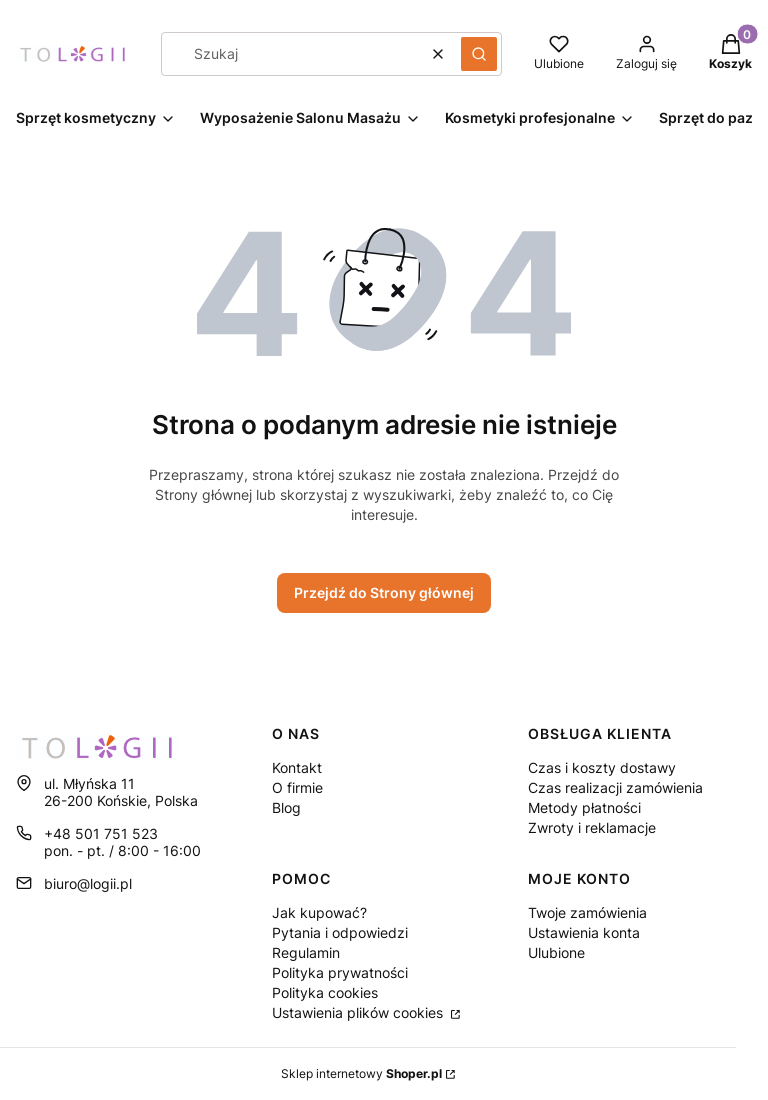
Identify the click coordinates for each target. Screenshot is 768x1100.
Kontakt (297, 767)
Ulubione (556, 952)
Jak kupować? (319, 912)
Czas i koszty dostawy (602, 767)
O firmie (297, 787)
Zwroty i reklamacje (592, 827)
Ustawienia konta (584, 932)
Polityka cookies (325, 992)
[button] (479, 54)
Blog (286, 807)
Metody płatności (584, 807)
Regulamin (306, 952)
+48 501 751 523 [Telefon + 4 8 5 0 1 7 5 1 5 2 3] (101, 833)
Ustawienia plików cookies (359, 1012)
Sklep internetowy (361, 1073)
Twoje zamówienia (587, 912)
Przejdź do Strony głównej (384, 592)
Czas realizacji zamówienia (615, 787)
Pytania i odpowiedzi (340, 932)
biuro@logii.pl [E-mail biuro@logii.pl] (88, 883)
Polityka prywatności (340, 972)
